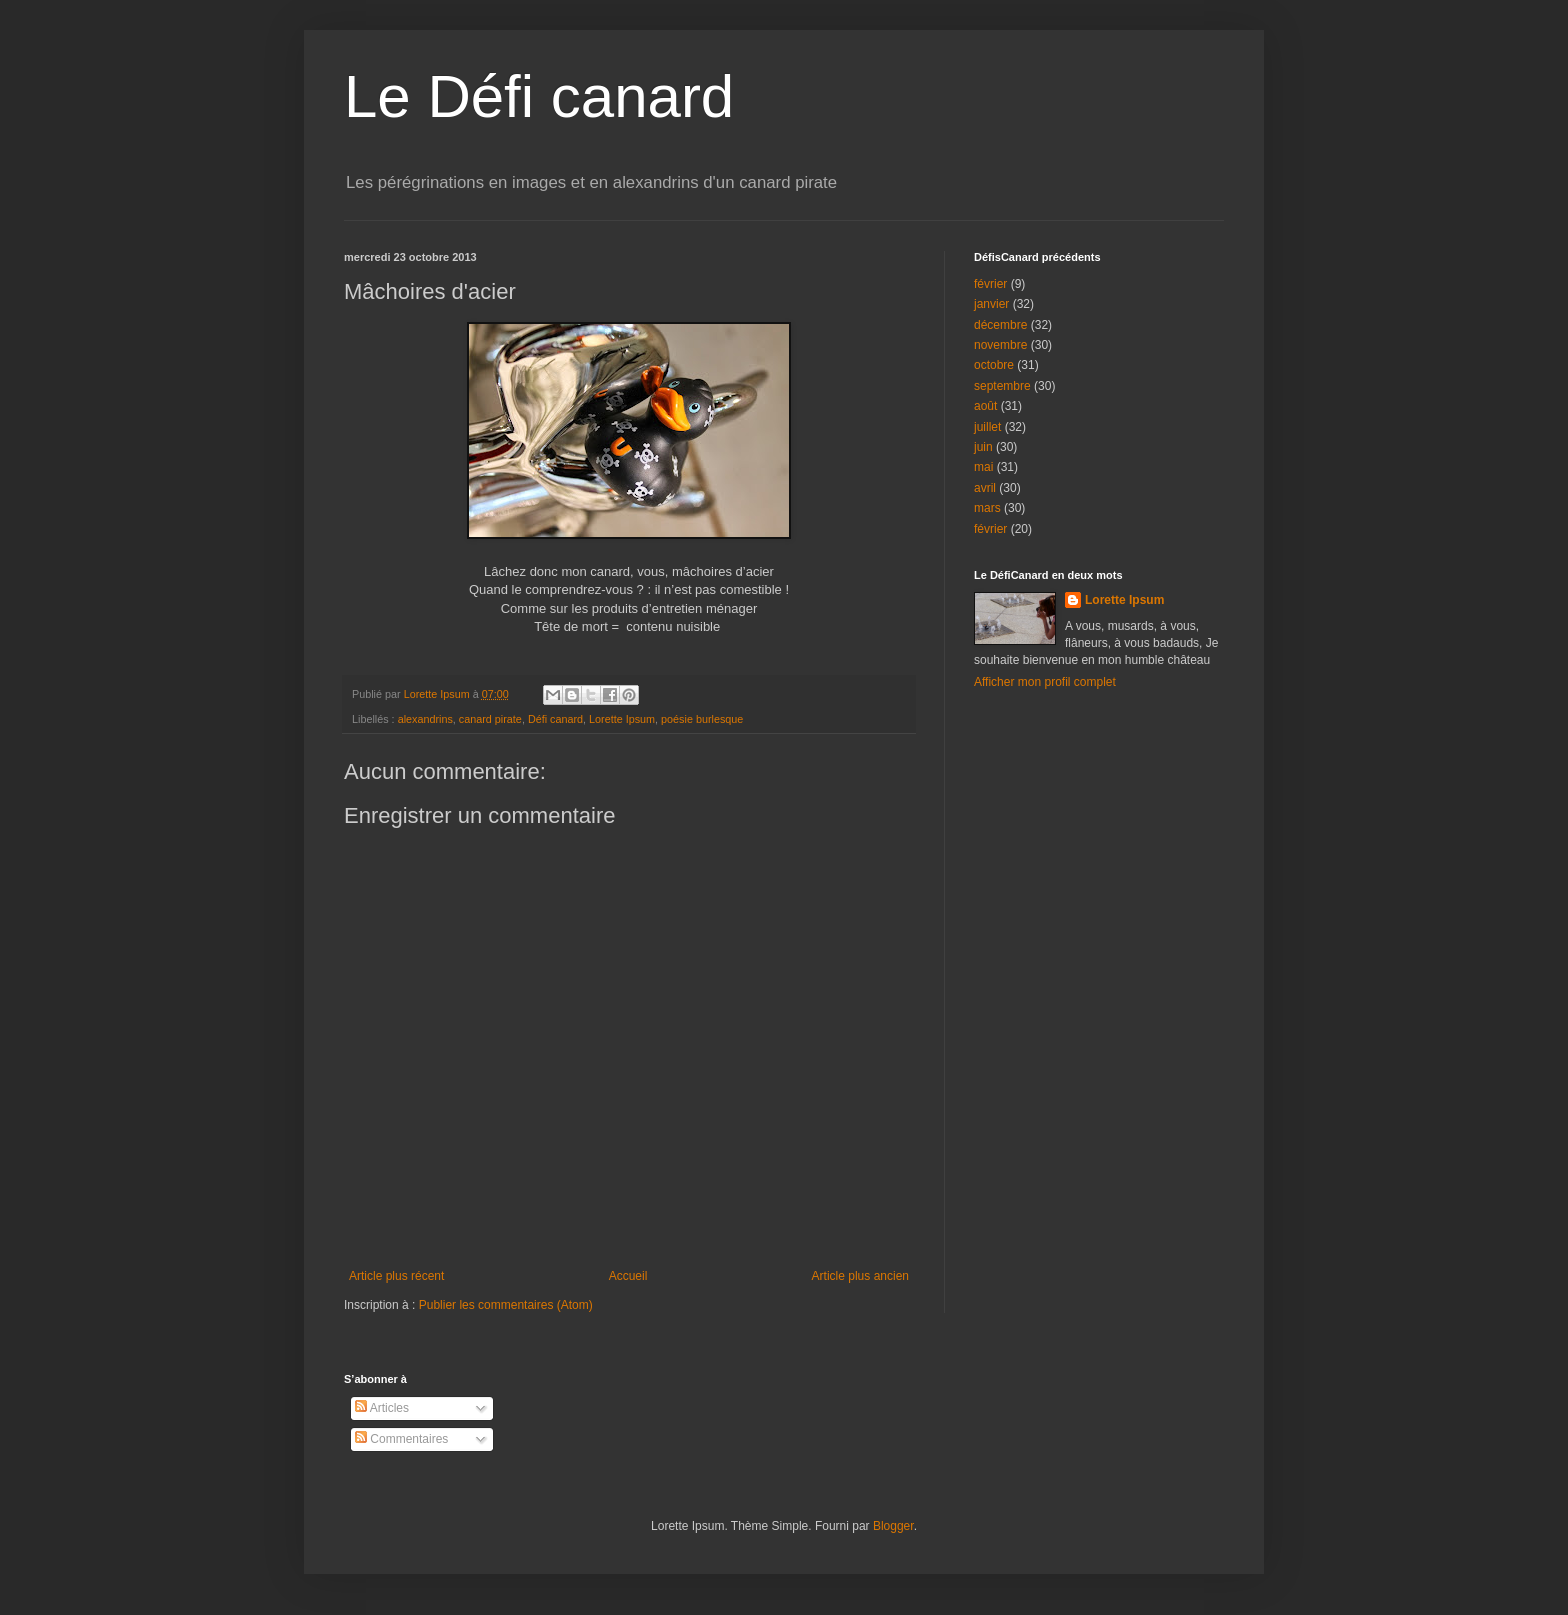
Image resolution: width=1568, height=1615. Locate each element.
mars (987, 508)
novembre (1000, 345)
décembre (1000, 325)
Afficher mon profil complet (1045, 682)
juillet (987, 427)
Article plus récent (396, 1276)
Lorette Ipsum (622, 719)
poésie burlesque (702, 719)
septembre (1002, 386)
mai (983, 467)
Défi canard (555, 719)
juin (983, 447)
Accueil (628, 1276)
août (985, 406)
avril (985, 488)
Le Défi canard (539, 96)
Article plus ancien (860, 1276)
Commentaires (401, 1439)
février (990, 284)
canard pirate (490, 719)
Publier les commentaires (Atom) (506, 1305)
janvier (991, 304)
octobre (994, 365)
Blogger (893, 1526)
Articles (382, 1408)
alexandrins (425, 719)
